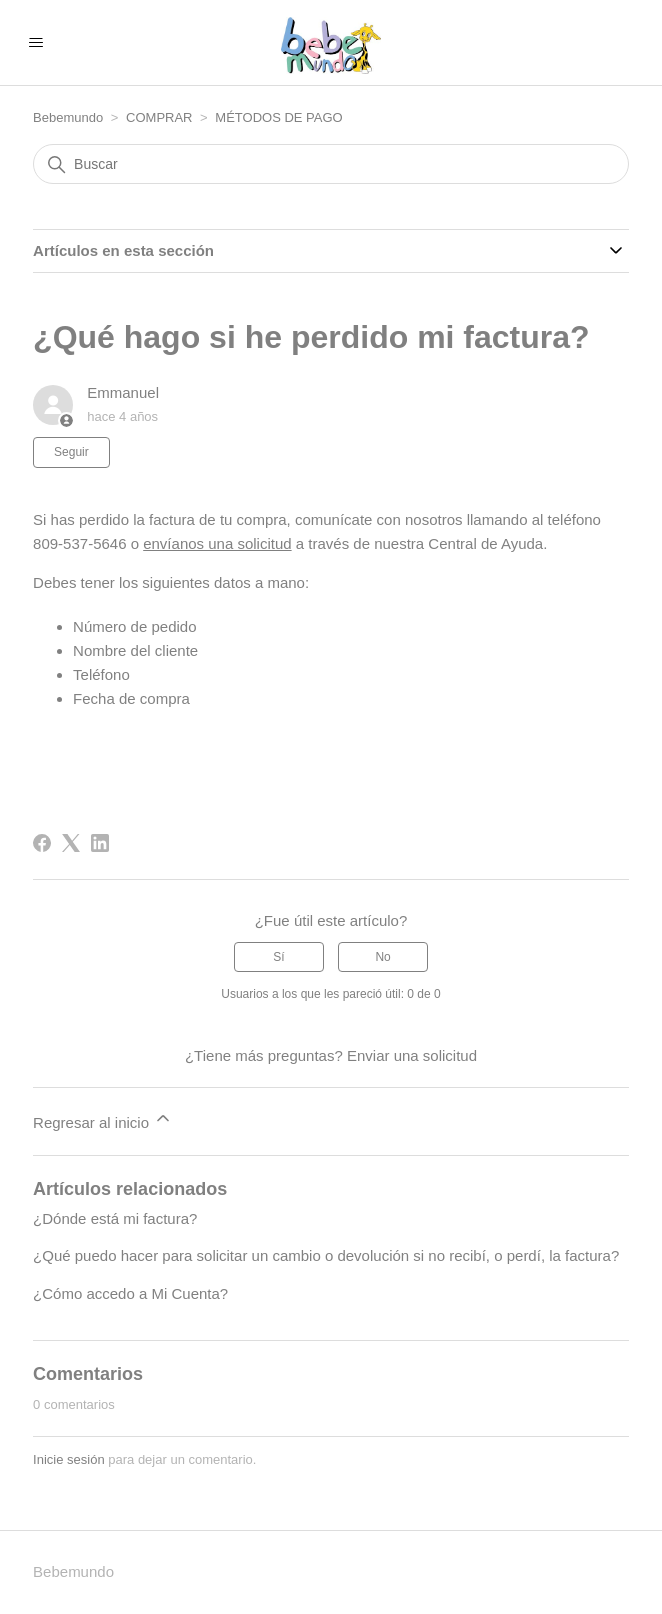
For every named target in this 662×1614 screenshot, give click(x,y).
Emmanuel (123, 392)
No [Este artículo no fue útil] (382, 957)
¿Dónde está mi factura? (115, 1218)
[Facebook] (42, 843)
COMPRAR (161, 117)
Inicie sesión (69, 1459)
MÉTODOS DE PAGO (278, 117)
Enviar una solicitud (412, 1055)
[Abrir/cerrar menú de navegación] (35, 43)
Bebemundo (70, 117)
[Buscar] (331, 164)
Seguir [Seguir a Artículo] (71, 452)
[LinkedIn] (100, 843)
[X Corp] (71, 843)
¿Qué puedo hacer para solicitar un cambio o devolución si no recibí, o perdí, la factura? (326, 1255)
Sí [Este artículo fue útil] (278, 957)
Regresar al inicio (103, 1119)
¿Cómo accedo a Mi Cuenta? (130, 1293)
